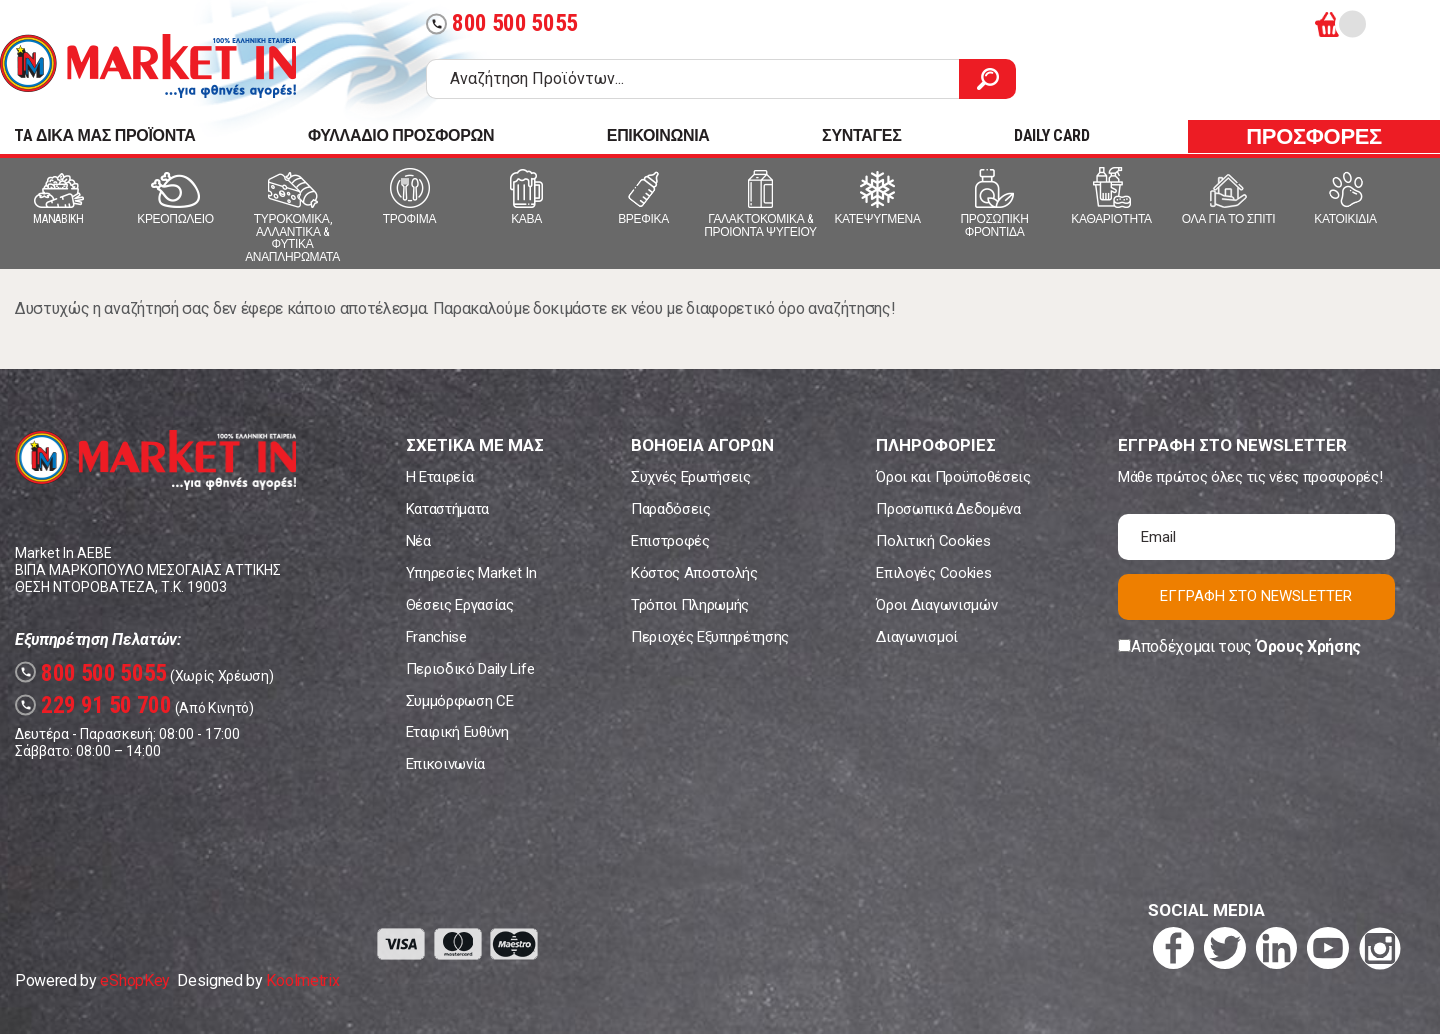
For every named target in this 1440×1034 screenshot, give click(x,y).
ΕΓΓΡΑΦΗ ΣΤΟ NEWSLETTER (1256, 596)
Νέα (418, 541)
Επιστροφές (670, 541)
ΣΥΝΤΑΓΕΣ (861, 135)
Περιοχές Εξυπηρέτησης (710, 637)
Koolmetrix (302, 980)
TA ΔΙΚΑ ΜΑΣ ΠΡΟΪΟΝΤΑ (104, 135)
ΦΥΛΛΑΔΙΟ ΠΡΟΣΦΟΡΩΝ (401, 135)
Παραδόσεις (671, 509)
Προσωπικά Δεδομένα (948, 509)
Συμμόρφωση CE (460, 701)
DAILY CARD (1052, 135)
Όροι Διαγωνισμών (936, 605)
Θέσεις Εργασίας (460, 605)
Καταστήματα (447, 509)
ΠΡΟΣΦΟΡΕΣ (1314, 136)
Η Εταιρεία (440, 477)
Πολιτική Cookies (933, 541)
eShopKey (134, 980)
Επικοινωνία (445, 764)
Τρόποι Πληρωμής (690, 605)
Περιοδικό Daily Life (470, 669)
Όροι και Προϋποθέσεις (953, 477)
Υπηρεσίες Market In (471, 573)
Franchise (436, 637)
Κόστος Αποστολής (694, 573)
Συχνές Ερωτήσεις (691, 477)
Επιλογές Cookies (933, 573)
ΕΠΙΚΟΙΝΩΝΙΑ (658, 135)
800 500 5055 (502, 23)
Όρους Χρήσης (1308, 646)
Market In (148, 66)
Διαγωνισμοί (916, 637)
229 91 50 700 (93, 705)
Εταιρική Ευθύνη (457, 732)
